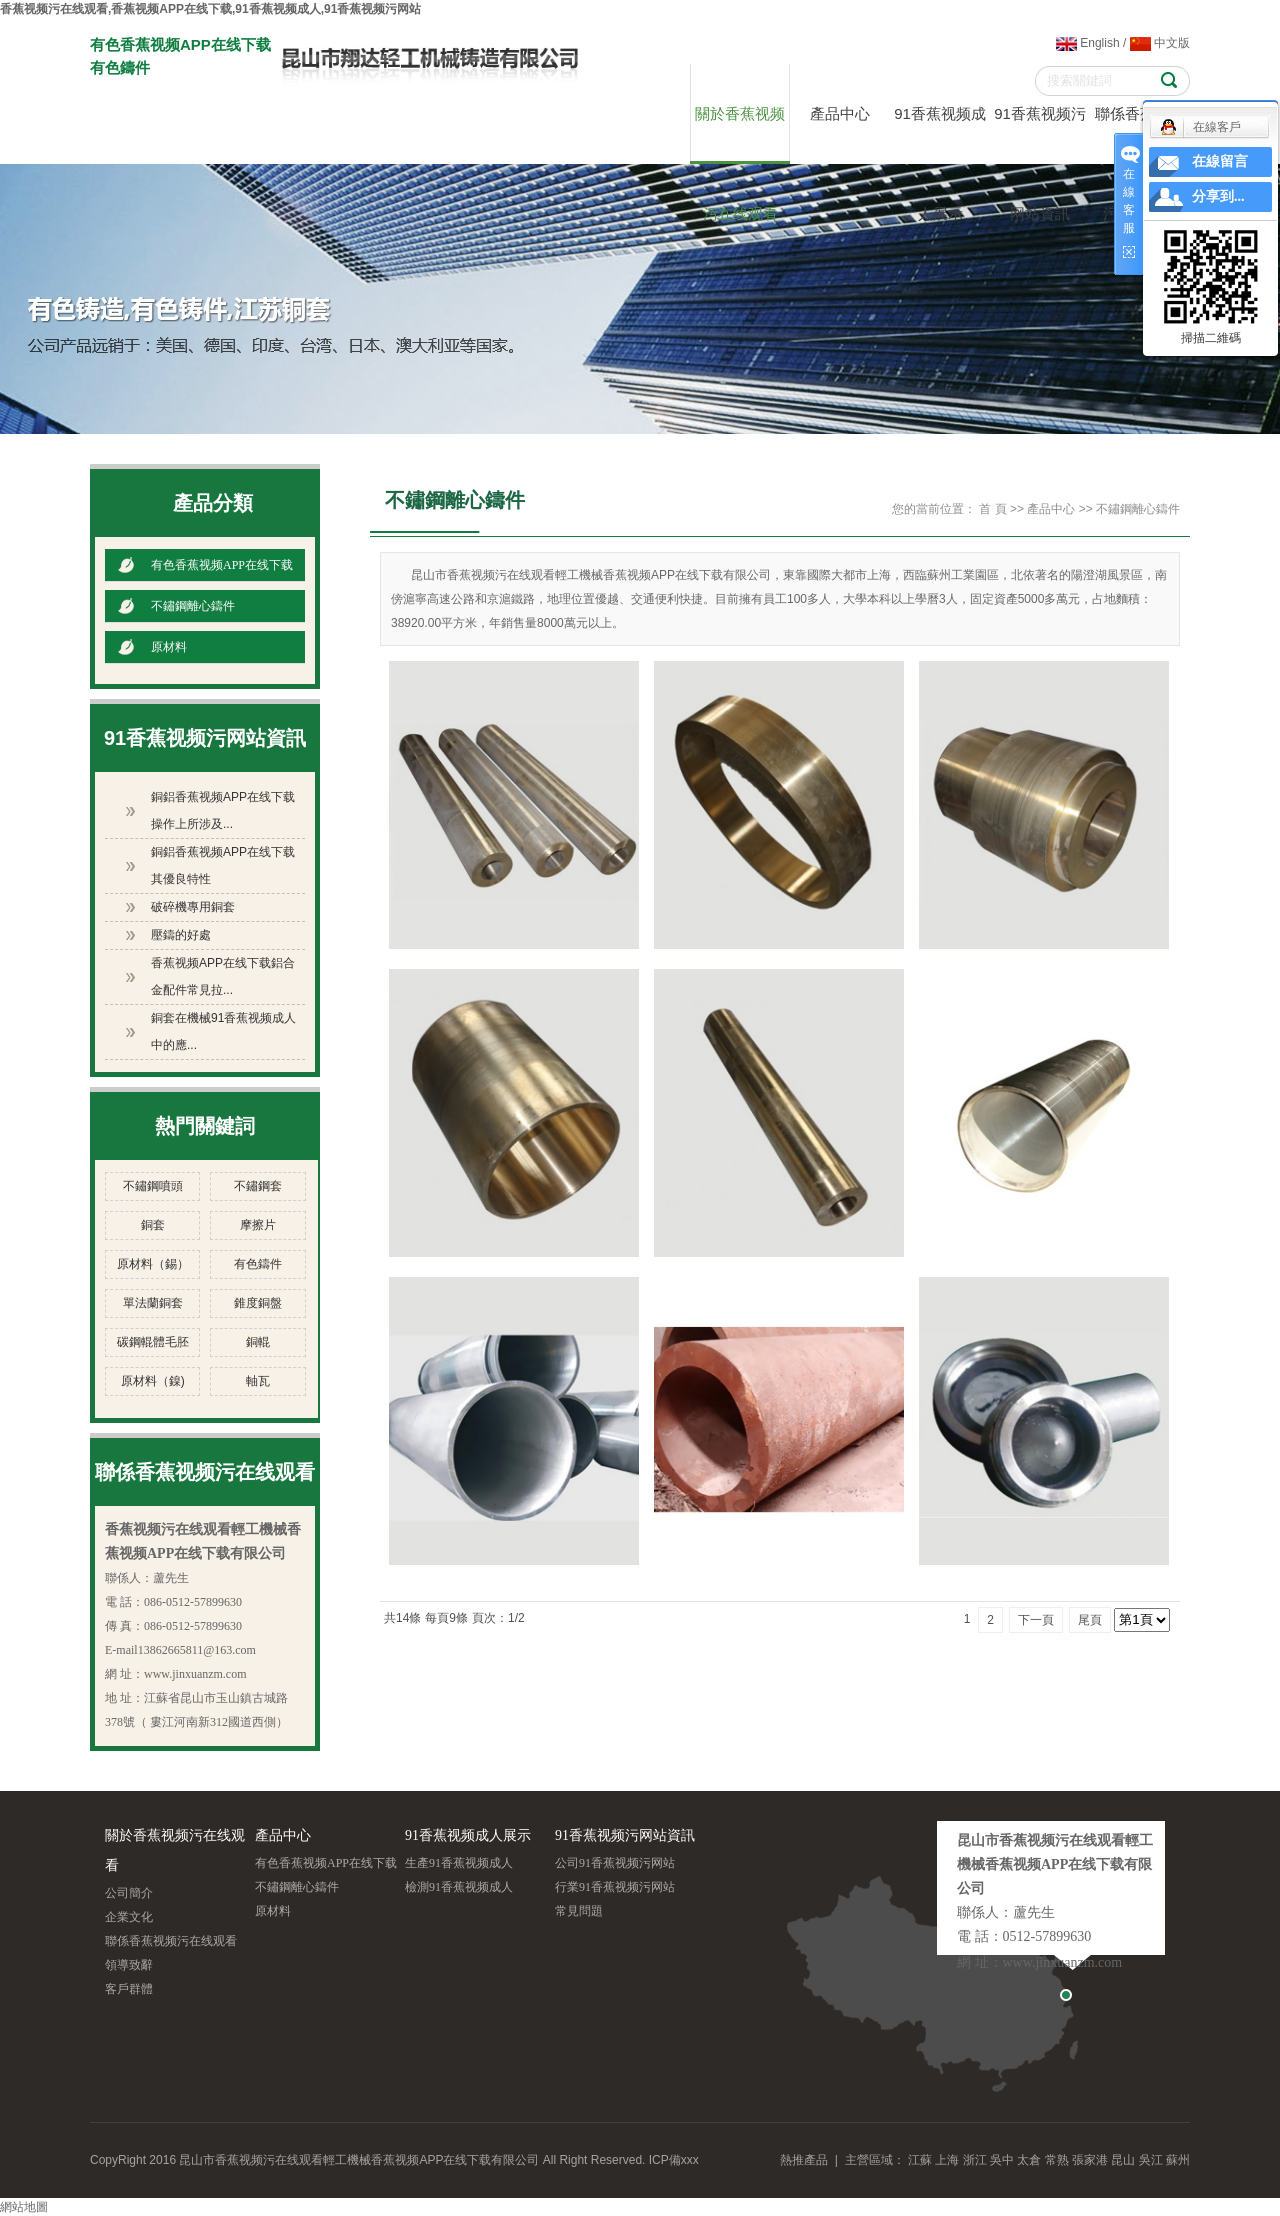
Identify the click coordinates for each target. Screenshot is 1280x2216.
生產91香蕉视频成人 (459, 1863)
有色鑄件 (258, 1264)
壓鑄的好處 (181, 935)
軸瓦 (258, 1381)
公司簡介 (129, 1893)
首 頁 (992, 509)
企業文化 (129, 1917)
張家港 (1090, 2160)
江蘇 (920, 2160)
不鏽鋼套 (258, 1186)
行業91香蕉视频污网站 (615, 1887)
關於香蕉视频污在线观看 (740, 134)
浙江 (975, 2160)
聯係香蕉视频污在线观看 (171, 1941)
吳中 (1002, 2160)
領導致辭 (129, 1965)
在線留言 (1220, 161)
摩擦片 (258, 1225)
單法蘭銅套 (153, 1303)
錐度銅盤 (258, 1303)
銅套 (153, 1225)
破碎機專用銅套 (193, 907)
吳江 (1151, 2160)
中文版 (1160, 43)
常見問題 (579, 1911)
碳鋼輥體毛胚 (153, 1342)
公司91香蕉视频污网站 (615, 1863)
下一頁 (1036, 1620)
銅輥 (258, 1342)
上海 (947, 2160)
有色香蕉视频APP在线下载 (222, 565)
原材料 (169, 647)
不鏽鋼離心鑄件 (193, 606)
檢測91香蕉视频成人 (459, 1887)
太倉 (1029, 2160)
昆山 (1123, 2160)
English (1088, 43)
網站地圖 (24, 2207)
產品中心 (840, 113)
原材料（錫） (153, 1264)
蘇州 (1178, 2160)
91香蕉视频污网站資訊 (1040, 134)
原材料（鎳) (153, 1381)
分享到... (1218, 196)
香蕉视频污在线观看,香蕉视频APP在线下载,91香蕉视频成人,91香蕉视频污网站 (210, 9)
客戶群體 (129, 1989)
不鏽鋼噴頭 (153, 1186)
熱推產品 (804, 2160)
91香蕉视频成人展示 (940, 134)
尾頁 (1090, 1620)
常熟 (1057, 2160)
